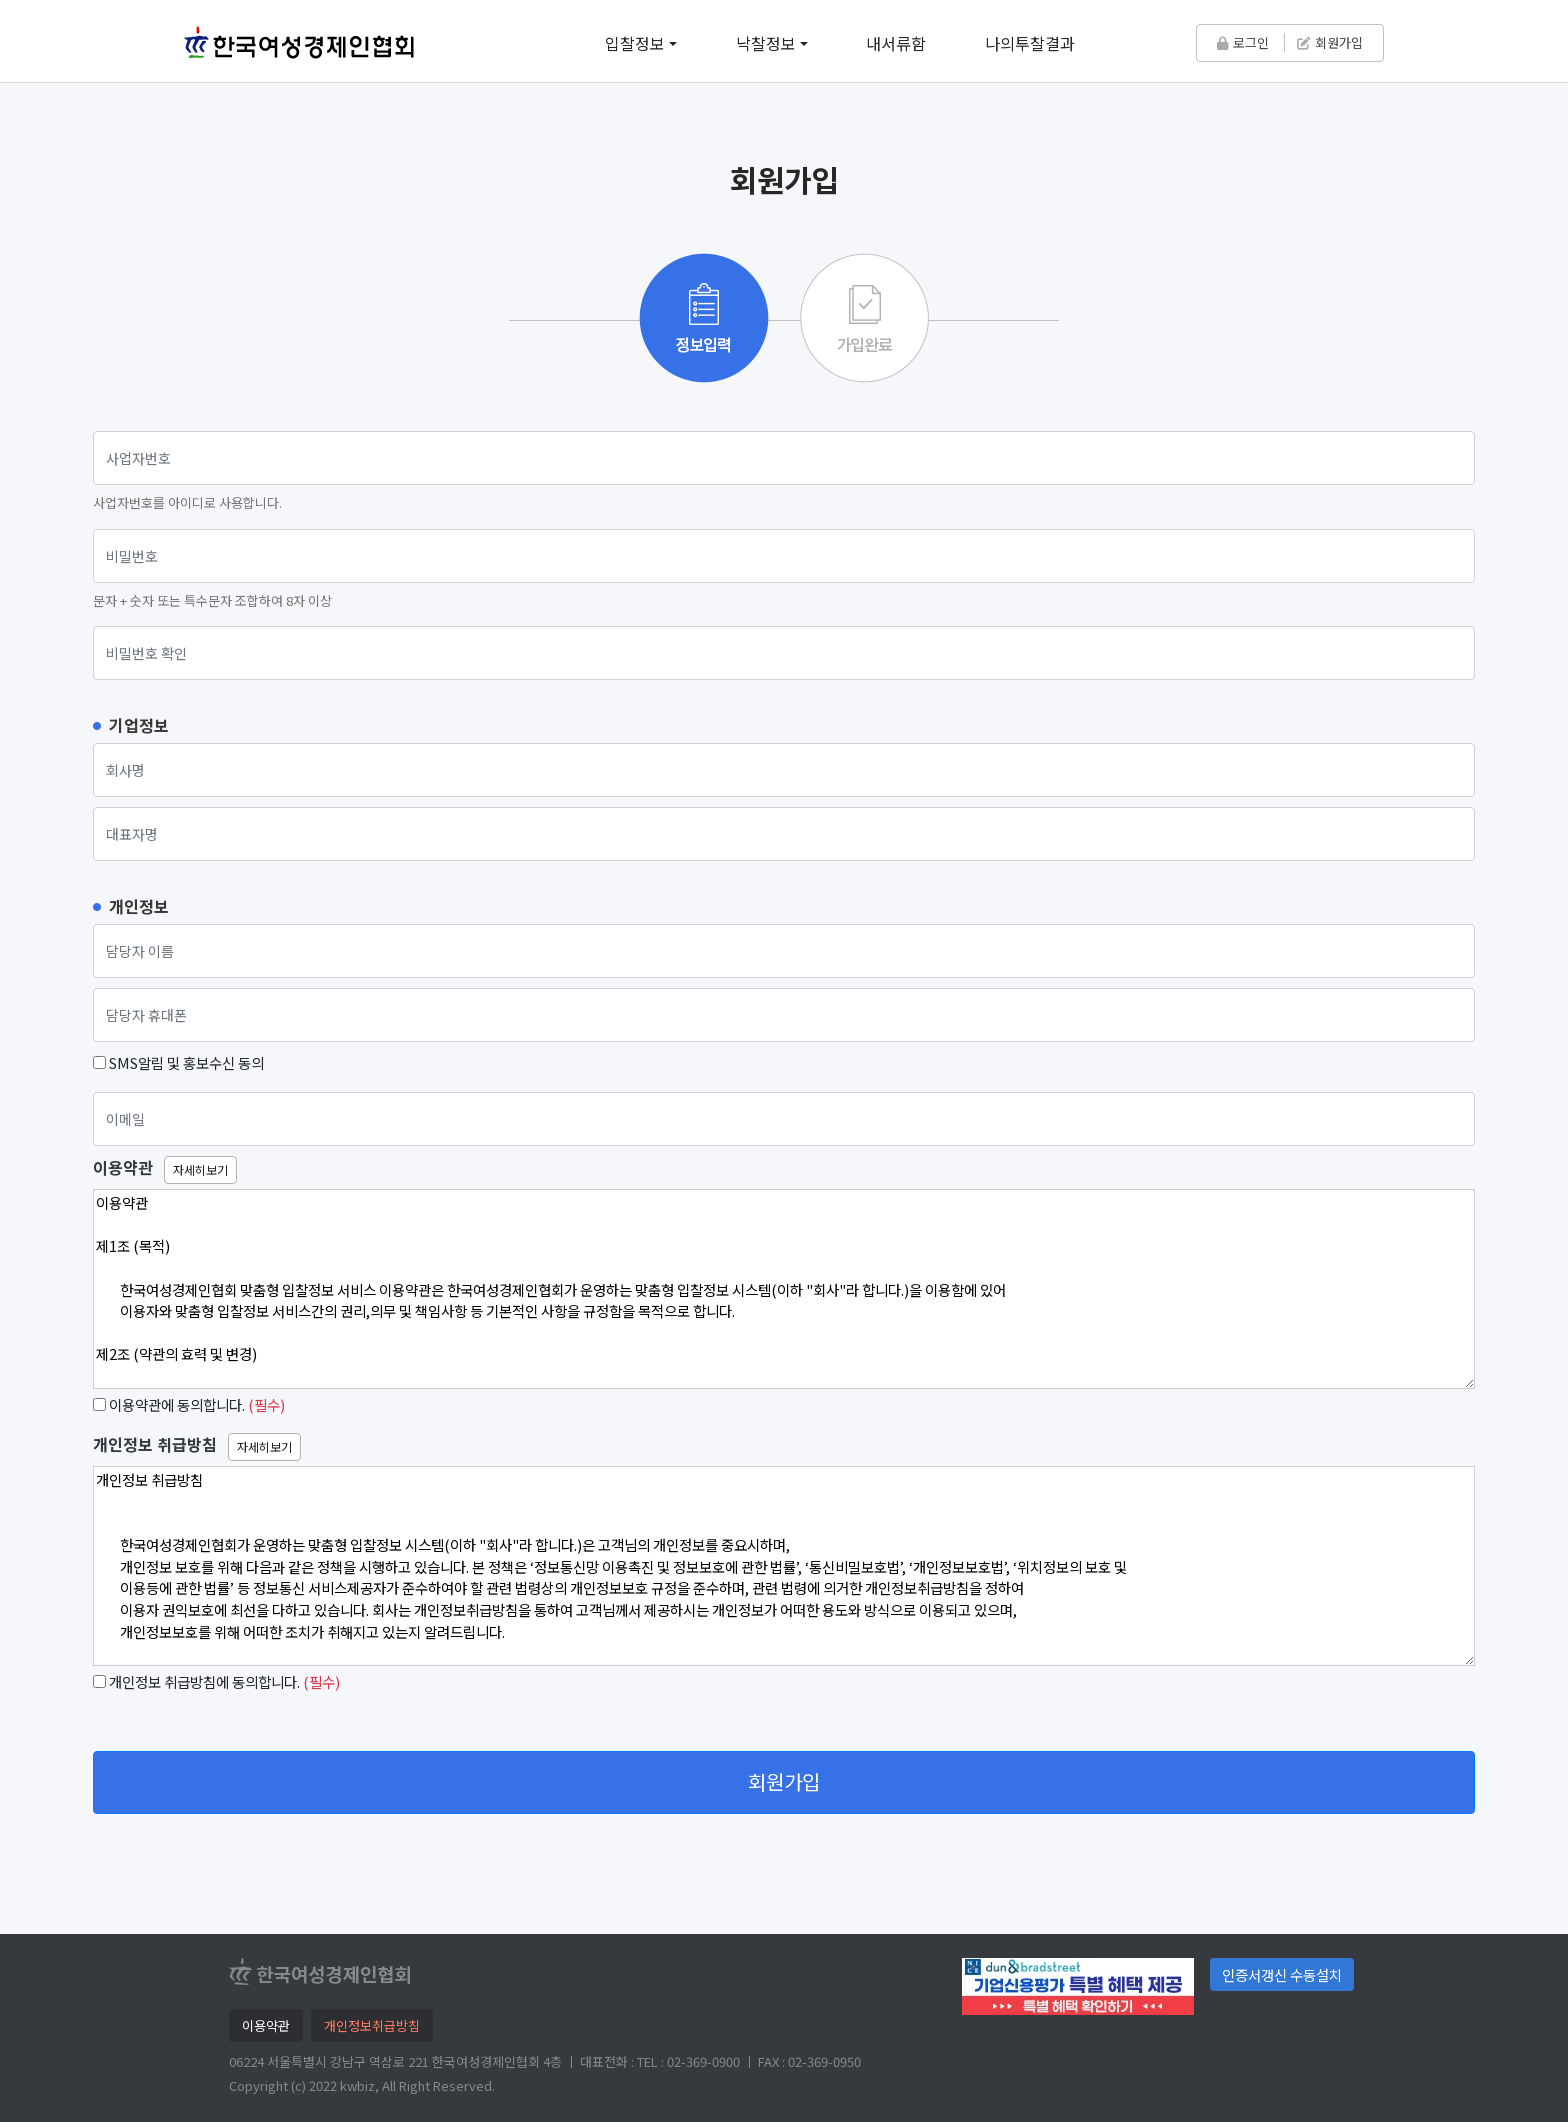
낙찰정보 (766, 43)
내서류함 (896, 43)
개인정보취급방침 (372, 2025)
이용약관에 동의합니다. (177, 1404)
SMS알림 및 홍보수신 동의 (186, 1062)
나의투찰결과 (1030, 43)
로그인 (1243, 42)
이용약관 (123, 1167)
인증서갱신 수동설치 (1282, 1974)
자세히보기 (200, 1169)
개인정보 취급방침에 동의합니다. (204, 1681)
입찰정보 (635, 43)
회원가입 (1330, 42)
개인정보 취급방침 (155, 1444)
